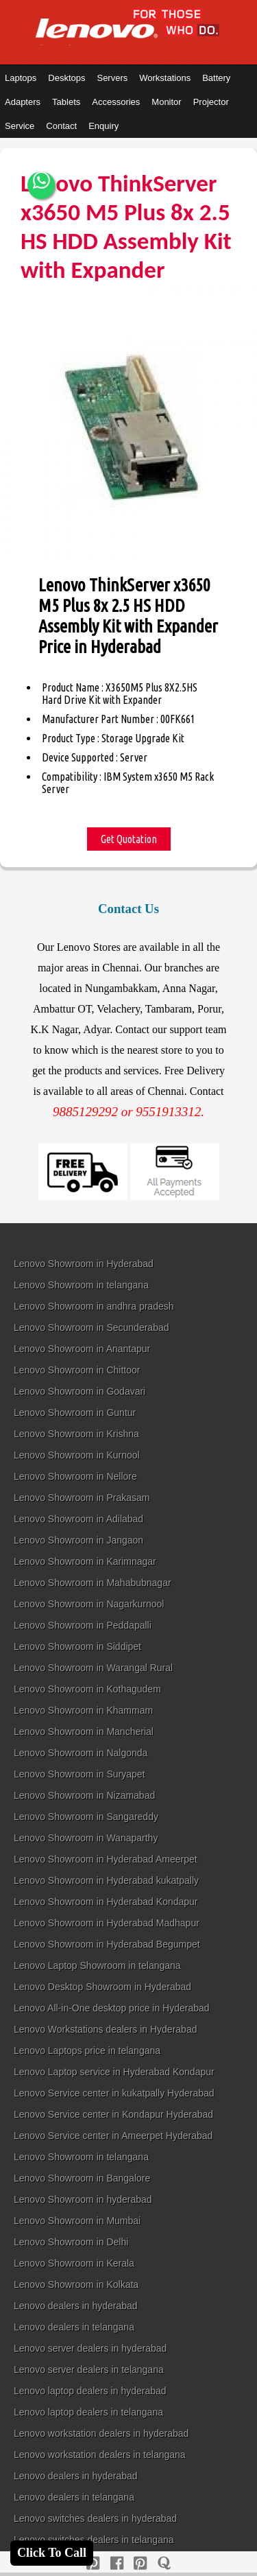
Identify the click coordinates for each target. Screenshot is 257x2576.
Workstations (165, 78)
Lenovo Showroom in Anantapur (82, 1348)
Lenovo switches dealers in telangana (94, 2539)
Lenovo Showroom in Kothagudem (87, 1688)
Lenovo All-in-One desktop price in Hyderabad (112, 2007)
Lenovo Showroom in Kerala (74, 2263)
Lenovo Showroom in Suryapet (79, 1774)
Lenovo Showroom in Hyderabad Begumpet (107, 1944)
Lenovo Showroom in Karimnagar (85, 1561)
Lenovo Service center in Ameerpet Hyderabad (113, 2135)
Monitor (166, 102)
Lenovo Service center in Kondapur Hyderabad (113, 2114)
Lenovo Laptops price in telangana (87, 2050)
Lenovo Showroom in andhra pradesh (94, 1306)
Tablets (66, 102)
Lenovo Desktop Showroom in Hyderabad (102, 1986)
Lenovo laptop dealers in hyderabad (90, 2390)
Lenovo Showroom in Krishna (76, 1433)
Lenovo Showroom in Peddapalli (82, 1625)
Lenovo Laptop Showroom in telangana (97, 1965)
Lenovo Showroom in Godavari (79, 1391)
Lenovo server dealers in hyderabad (90, 2348)
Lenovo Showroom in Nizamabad (84, 1795)
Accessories (116, 102)
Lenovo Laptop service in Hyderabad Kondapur (114, 2071)
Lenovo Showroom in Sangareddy (86, 1816)
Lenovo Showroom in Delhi (71, 2241)
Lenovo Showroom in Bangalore (82, 2178)
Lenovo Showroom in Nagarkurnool (89, 1603)
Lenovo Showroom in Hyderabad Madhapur (106, 1922)
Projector (211, 102)
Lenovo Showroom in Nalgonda (80, 1752)
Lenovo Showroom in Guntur (75, 1412)
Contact (61, 126)
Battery (216, 78)
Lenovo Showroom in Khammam (83, 1710)
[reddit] (140, 2563)
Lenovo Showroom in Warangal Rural (93, 1667)
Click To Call (51, 2553)
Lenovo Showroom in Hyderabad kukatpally (106, 1880)
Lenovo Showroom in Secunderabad (91, 1327)
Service (19, 126)
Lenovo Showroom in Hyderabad (84, 1263)
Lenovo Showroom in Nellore (75, 1476)
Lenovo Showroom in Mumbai (77, 2220)
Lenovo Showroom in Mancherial (84, 1731)
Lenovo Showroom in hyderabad (83, 2199)
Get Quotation (129, 839)
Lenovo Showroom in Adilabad (78, 1518)
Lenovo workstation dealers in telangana (100, 2454)
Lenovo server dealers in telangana (89, 2369)
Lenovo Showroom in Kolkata (76, 2284)
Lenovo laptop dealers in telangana (88, 2412)
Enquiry (103, 126)
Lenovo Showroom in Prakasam (81, 1497)
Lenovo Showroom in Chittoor (77, 1369)
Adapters (22, 102)
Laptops (20, 78)
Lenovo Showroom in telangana (81, 1284)
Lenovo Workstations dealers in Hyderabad (105, 2029)
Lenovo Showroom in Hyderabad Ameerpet (105, 1859)
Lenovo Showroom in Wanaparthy (86, 1837)
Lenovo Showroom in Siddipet (77, 1646)
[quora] (164, 2563)
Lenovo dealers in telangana (74, 2326)
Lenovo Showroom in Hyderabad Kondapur (106, 1901)
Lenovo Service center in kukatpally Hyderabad (114, 2093)
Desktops (66, 78)
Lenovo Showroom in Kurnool (77, 1455)
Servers (112, 78)
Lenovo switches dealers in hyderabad (95, 2518)
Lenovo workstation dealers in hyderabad (101, 2433)
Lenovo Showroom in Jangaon (78, 1540)
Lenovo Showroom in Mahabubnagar (92, 1582)
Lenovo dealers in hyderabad (76, 2305)
